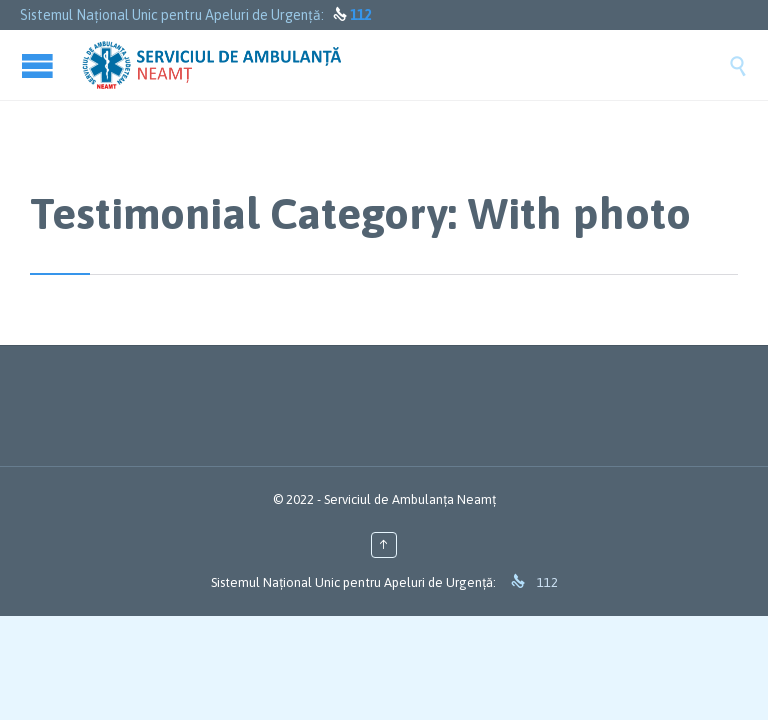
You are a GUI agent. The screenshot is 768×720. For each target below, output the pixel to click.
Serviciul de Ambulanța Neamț (410, 499)
